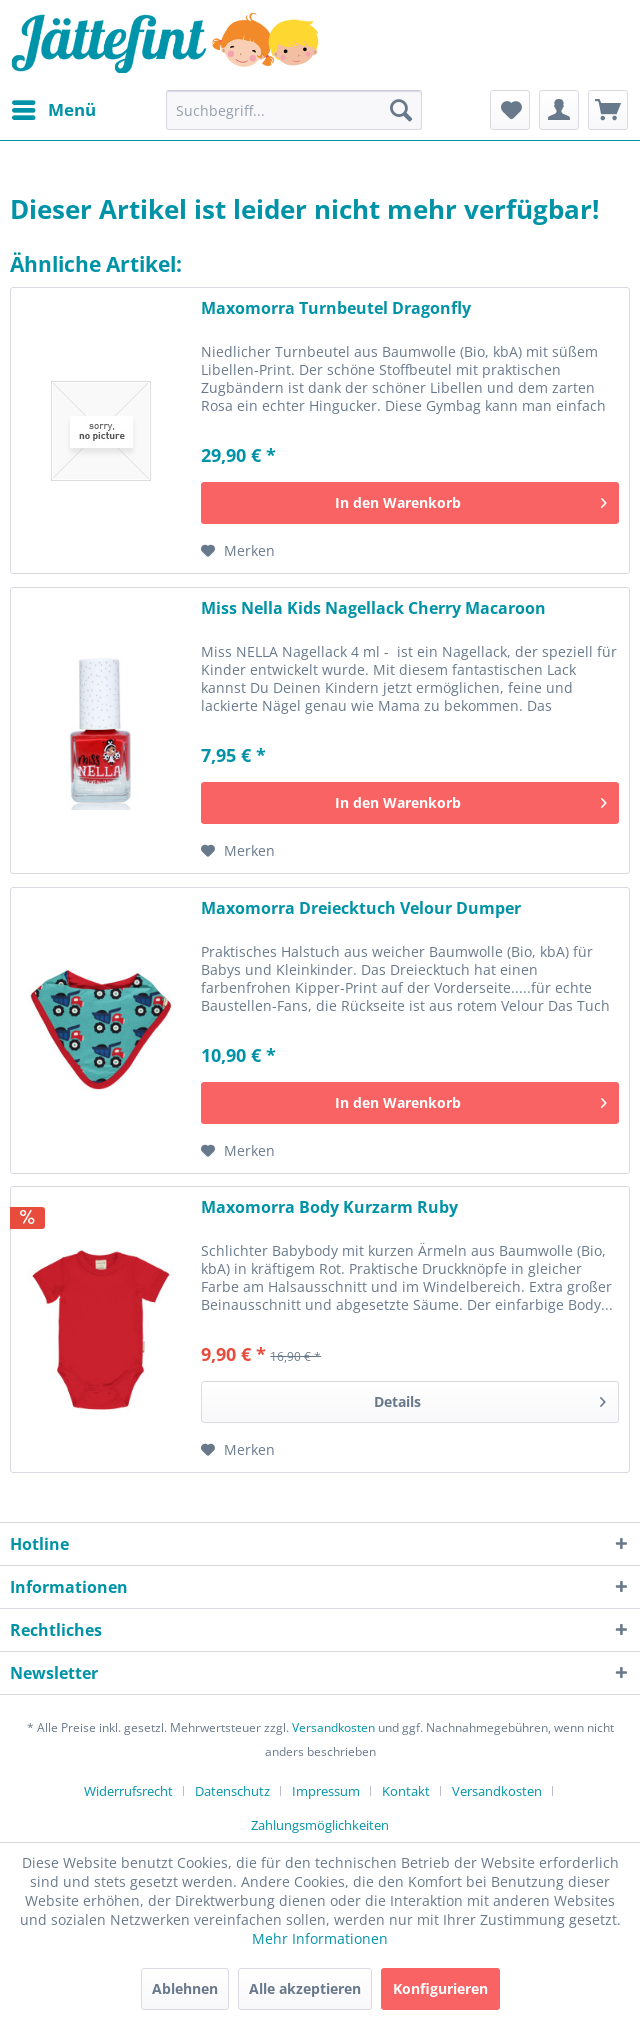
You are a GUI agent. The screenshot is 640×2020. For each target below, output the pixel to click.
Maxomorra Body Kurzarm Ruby (329, 1207)
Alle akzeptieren (305, 1988)
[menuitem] (53, 110)
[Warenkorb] (608, 110)
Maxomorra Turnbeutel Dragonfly (336, 308)
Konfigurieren (440, 1988)
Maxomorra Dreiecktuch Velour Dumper (361, 908)
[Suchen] (401, 110)
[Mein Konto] (559, 110)
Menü (54, 107)
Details (490, 1398)
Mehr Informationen (320, 1938)
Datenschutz (232, 1791)
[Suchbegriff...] (294, 110)
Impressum (326, 1791)
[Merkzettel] (510, 110)
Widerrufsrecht (128, 1791)
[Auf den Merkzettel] (238, 551)
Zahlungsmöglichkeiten (320, 1825)
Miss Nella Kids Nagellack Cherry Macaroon (373, 608)
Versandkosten (333, 1727)
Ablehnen (185, 1988)
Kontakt (406, 1791)
